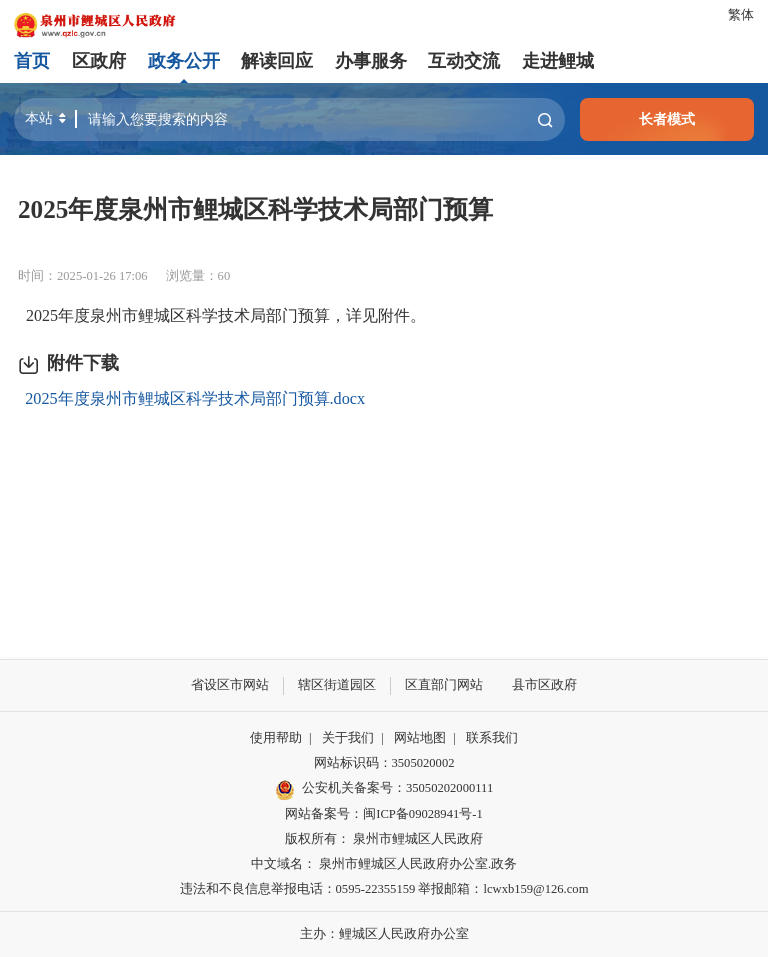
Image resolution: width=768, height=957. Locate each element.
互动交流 (464, 61)
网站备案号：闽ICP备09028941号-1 (383, 814)
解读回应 (277, 61)
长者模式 (667, 119)
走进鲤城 (558, 61)
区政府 (99, 61)
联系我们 (492, 738)
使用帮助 (276, 738)
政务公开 (184, 61)
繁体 (741, 15)
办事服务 (371, 61)
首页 (32, 61)
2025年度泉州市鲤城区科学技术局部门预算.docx (195, 399)
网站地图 (420, 738)
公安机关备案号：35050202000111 (384, 790)
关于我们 (348, 738)
